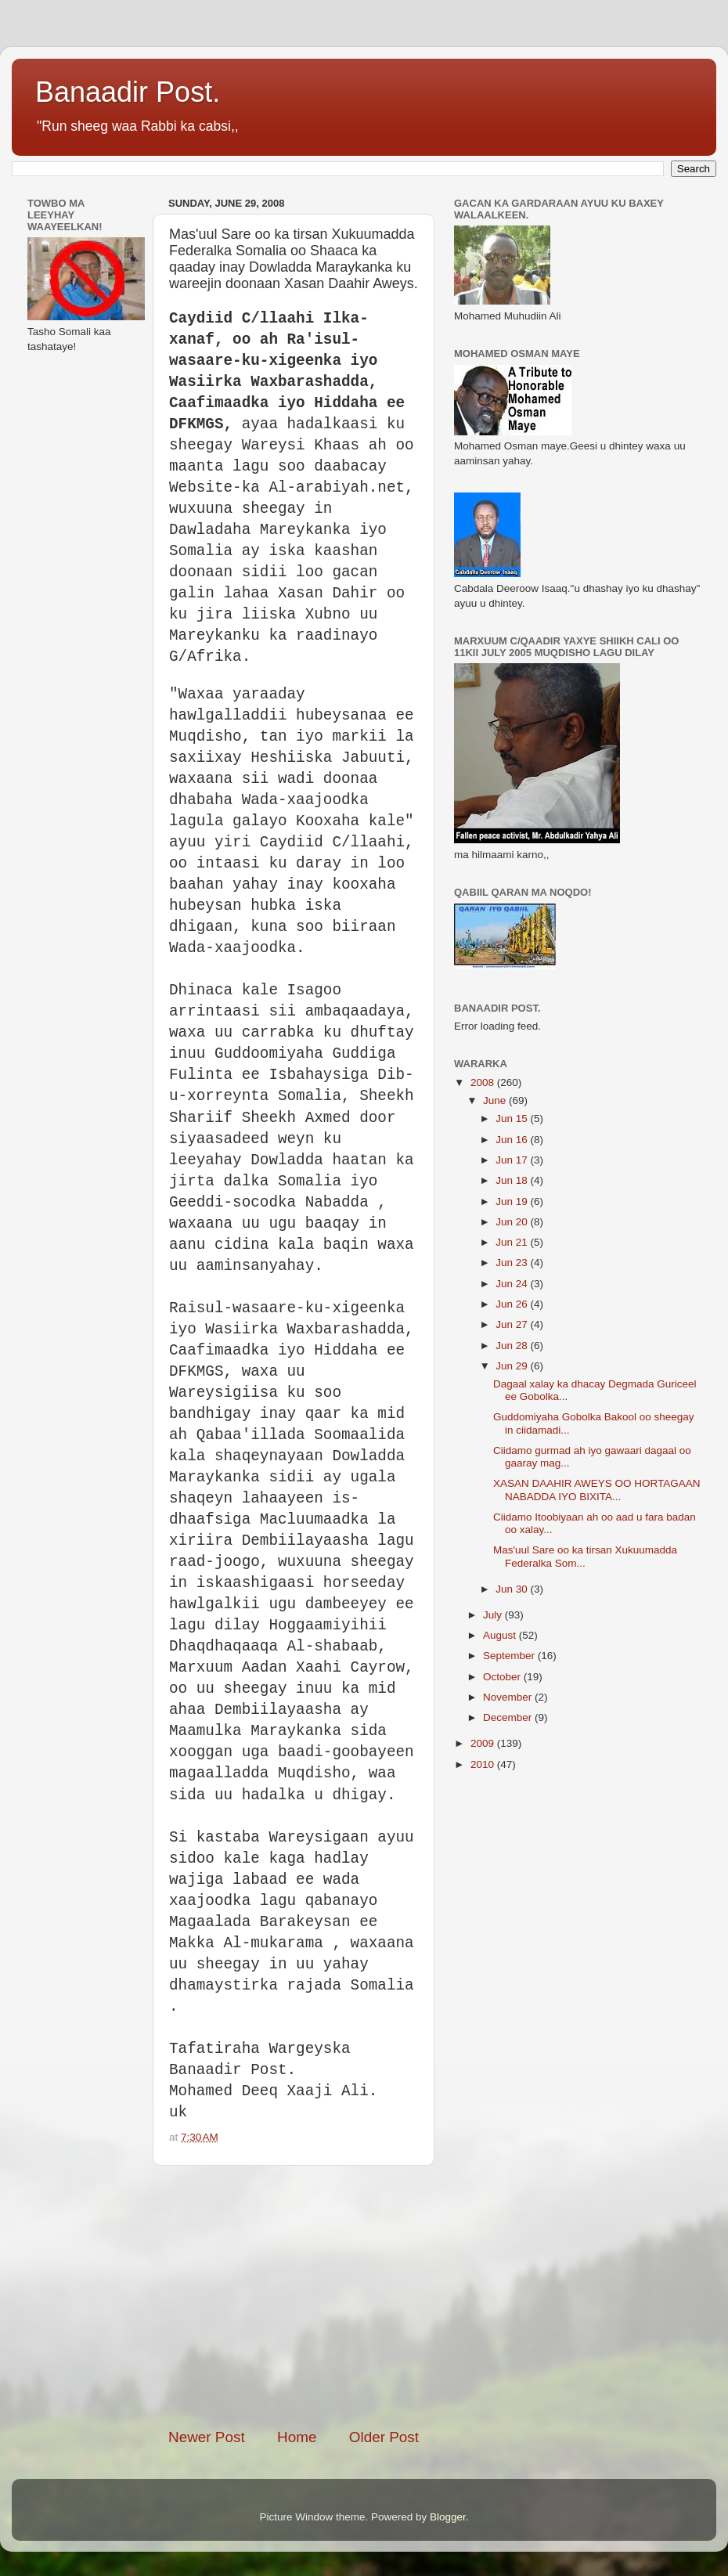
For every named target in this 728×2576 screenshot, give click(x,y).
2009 (483, 1743)
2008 (483, 1082)
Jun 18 (513, 1180)
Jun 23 (513, 1262)
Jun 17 (513, 1160)
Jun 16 (513, 1139)
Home (296, 2437)
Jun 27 (513, 1324)
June (496, 1100)
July (494, 1615)
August (501, 1635)
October (503, 1677)
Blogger (448, 2517)
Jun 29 (513, 1366)
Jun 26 (513, 1304)
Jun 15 (513, 1118)
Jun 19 (513, 1201)
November (509, 1697)
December (509, 1717)
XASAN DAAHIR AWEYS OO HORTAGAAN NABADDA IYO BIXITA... (597, 1489)
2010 (483, 1764)
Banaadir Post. (127, 92)
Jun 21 (513, 1242)
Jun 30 (513, 1589)
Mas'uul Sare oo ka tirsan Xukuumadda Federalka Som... (585, 1556)
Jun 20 (513, 1222)
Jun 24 (513, 1284)
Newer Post (206, 2437)
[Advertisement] (304, 2296)
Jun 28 (513, 1345)
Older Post (384, 2437)
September (510, 1655)
